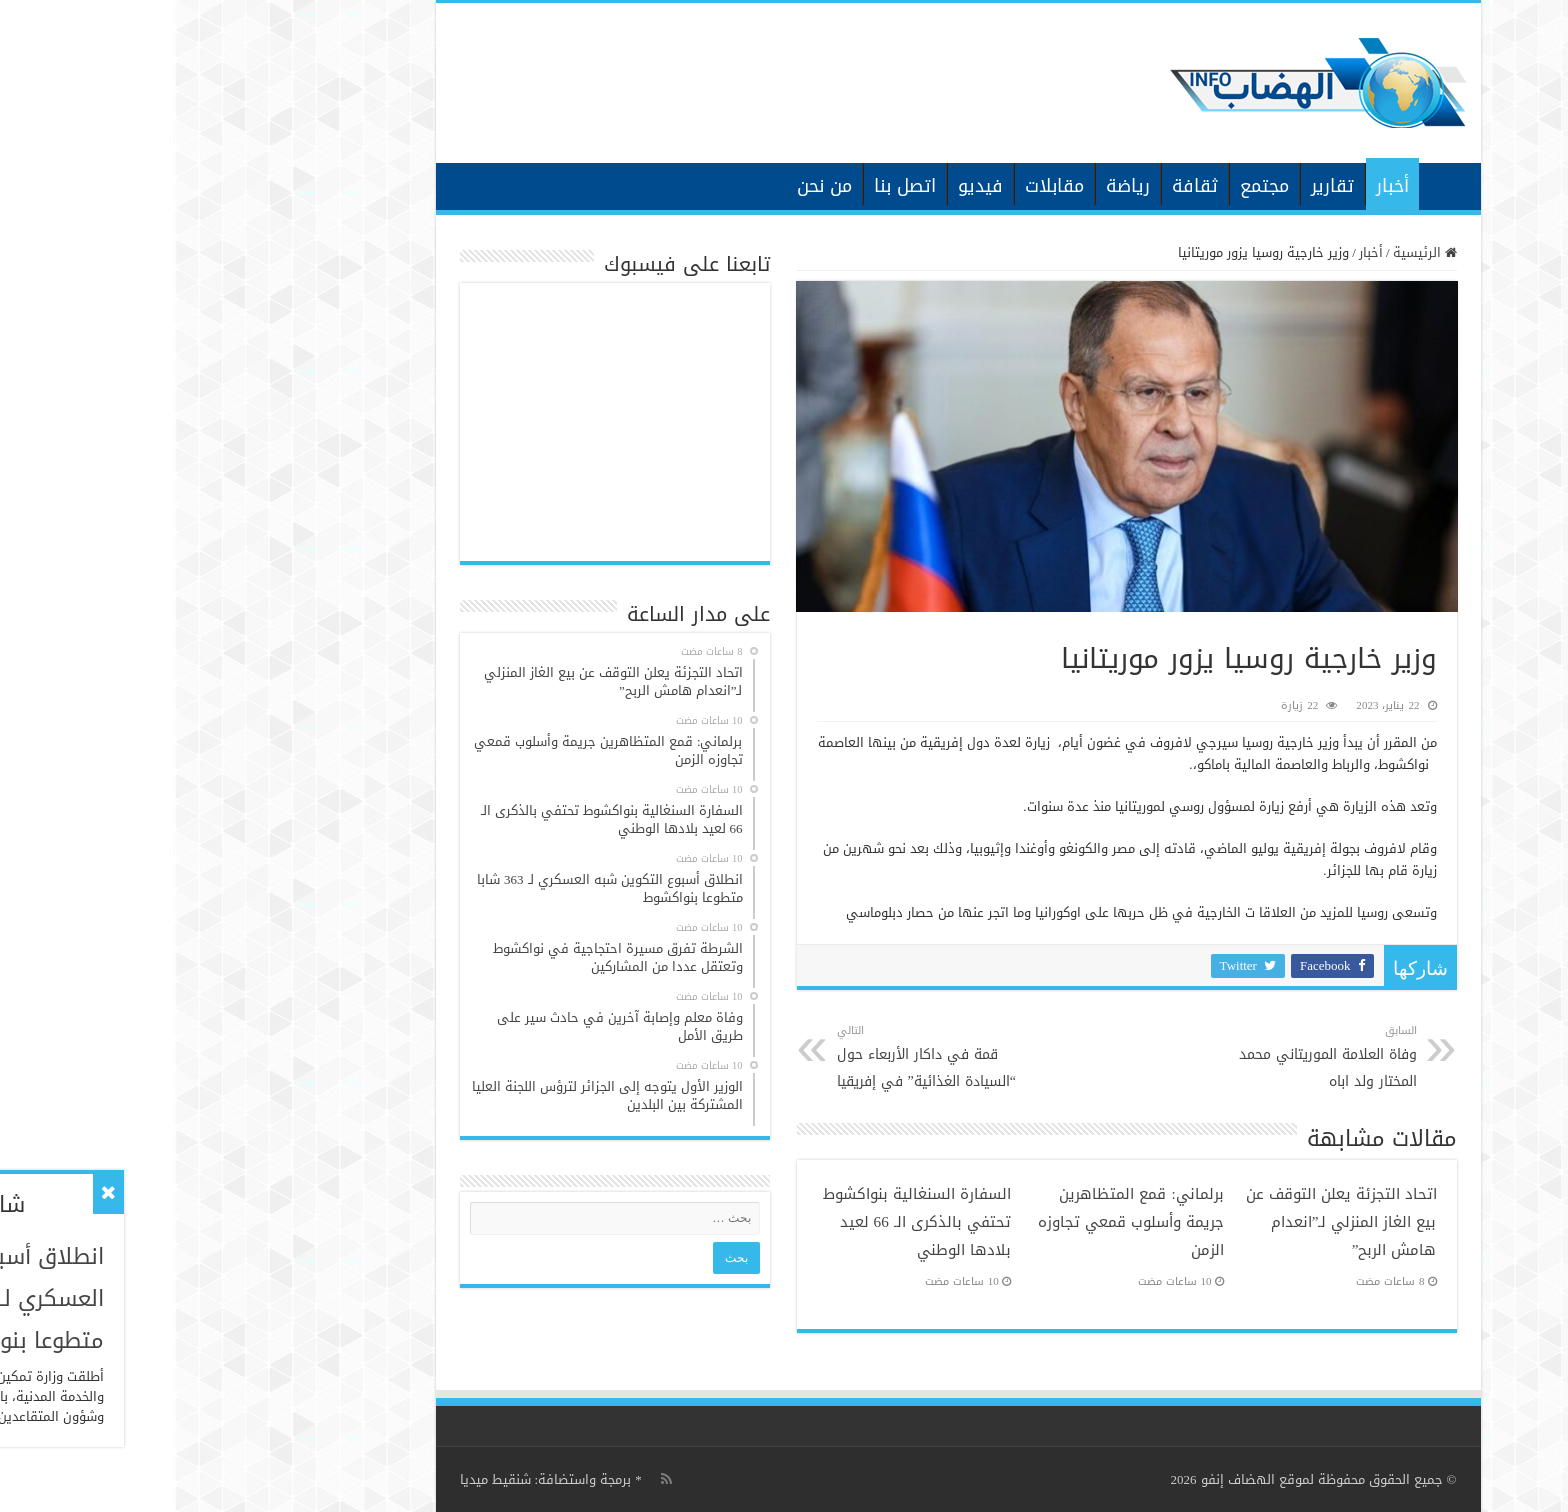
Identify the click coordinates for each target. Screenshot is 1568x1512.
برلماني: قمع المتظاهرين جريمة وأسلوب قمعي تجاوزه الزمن (957, 1222)
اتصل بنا (731, 186)
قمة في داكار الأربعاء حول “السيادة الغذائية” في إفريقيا (765, 1057)
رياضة (954, 186)
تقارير (1158, 186)
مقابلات (880, 186)
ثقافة (1021, 186)
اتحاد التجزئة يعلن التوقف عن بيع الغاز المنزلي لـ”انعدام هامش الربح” (1167, 1222)
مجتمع (1090, 186)
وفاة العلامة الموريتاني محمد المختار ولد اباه (1140, 1057)
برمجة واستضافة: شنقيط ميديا (372, 1479)
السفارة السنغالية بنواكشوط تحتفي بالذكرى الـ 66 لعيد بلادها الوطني (743, 1222)
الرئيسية (1271, 184)
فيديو (806, 186)
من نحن (650, 186)
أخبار (1218, 186)
